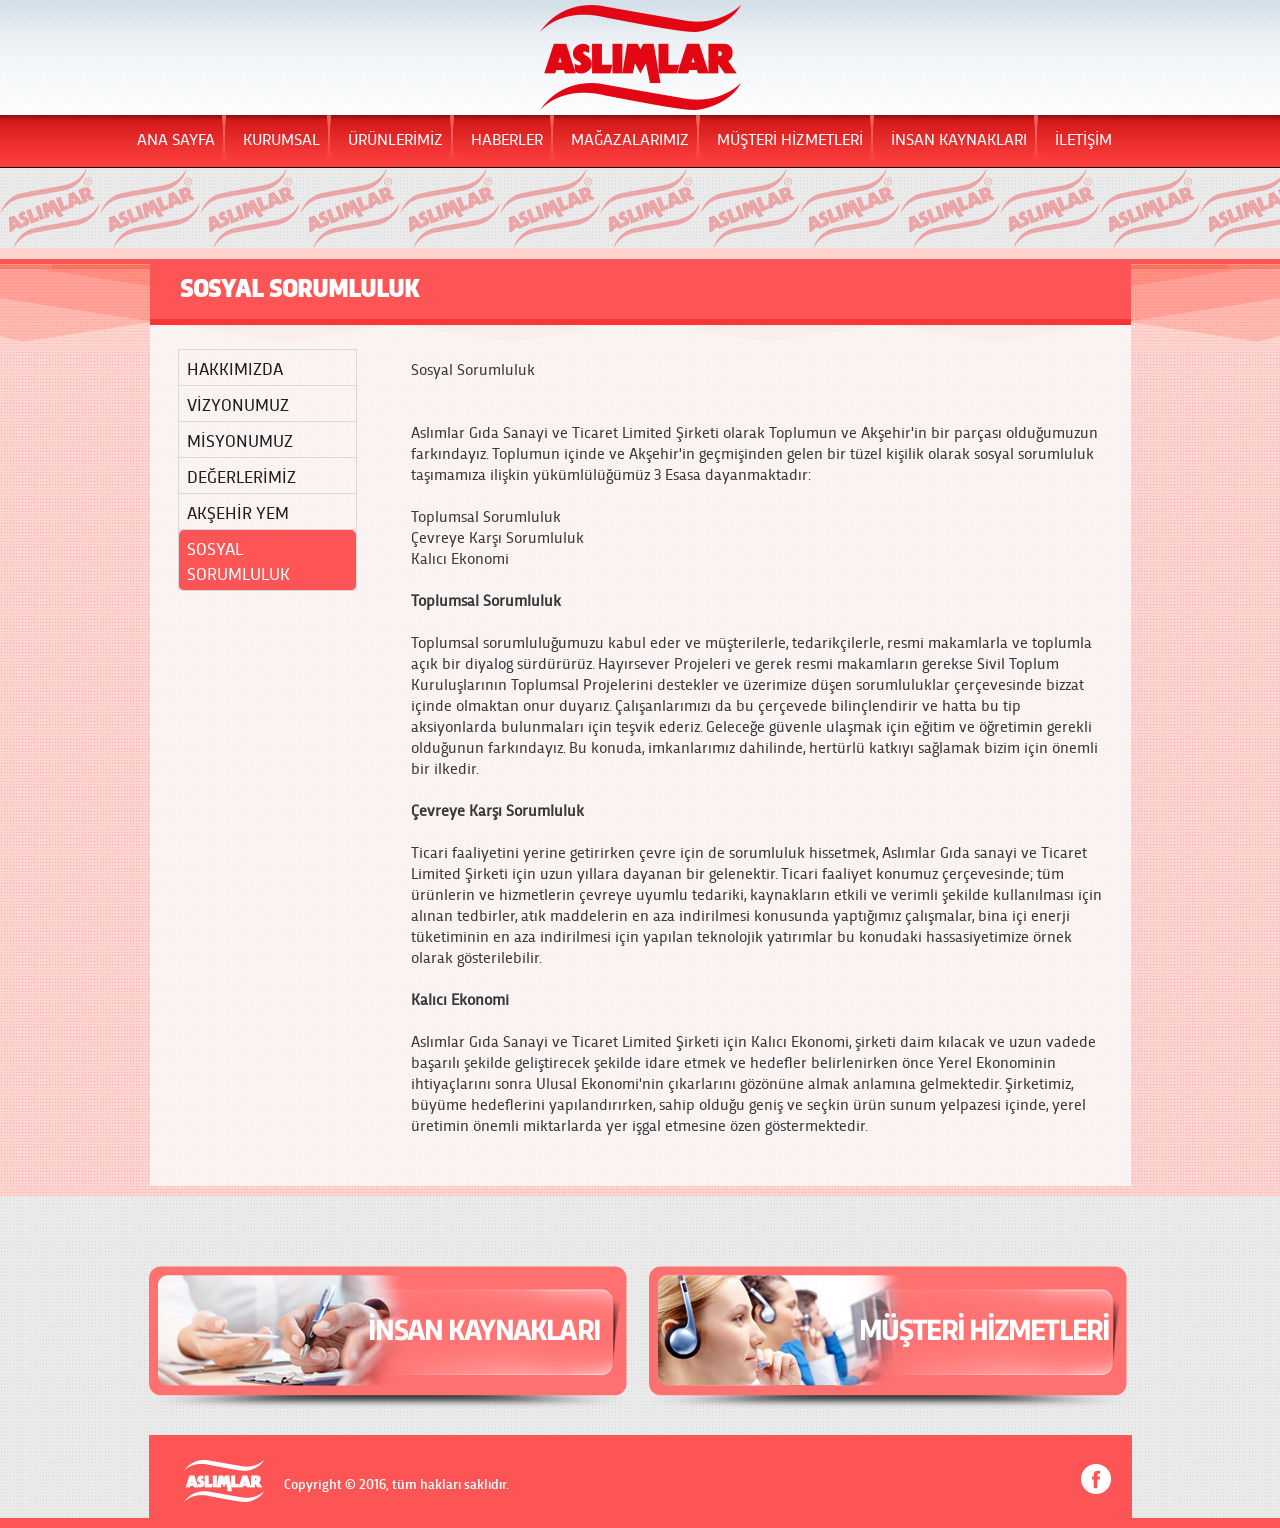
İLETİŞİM (1083, 138)
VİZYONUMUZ (238, 403)
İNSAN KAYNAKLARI (959, 138)
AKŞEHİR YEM (238, 511)
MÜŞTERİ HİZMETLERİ (790, 138)
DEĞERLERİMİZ (241, 475)
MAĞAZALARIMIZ (630, 138)
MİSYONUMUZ (240, 439)
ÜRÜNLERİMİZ (395, 138)
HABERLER (507, 138)
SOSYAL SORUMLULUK (238, 560)
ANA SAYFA (176, 138)
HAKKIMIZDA (235, 367)
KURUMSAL (281, 138)
